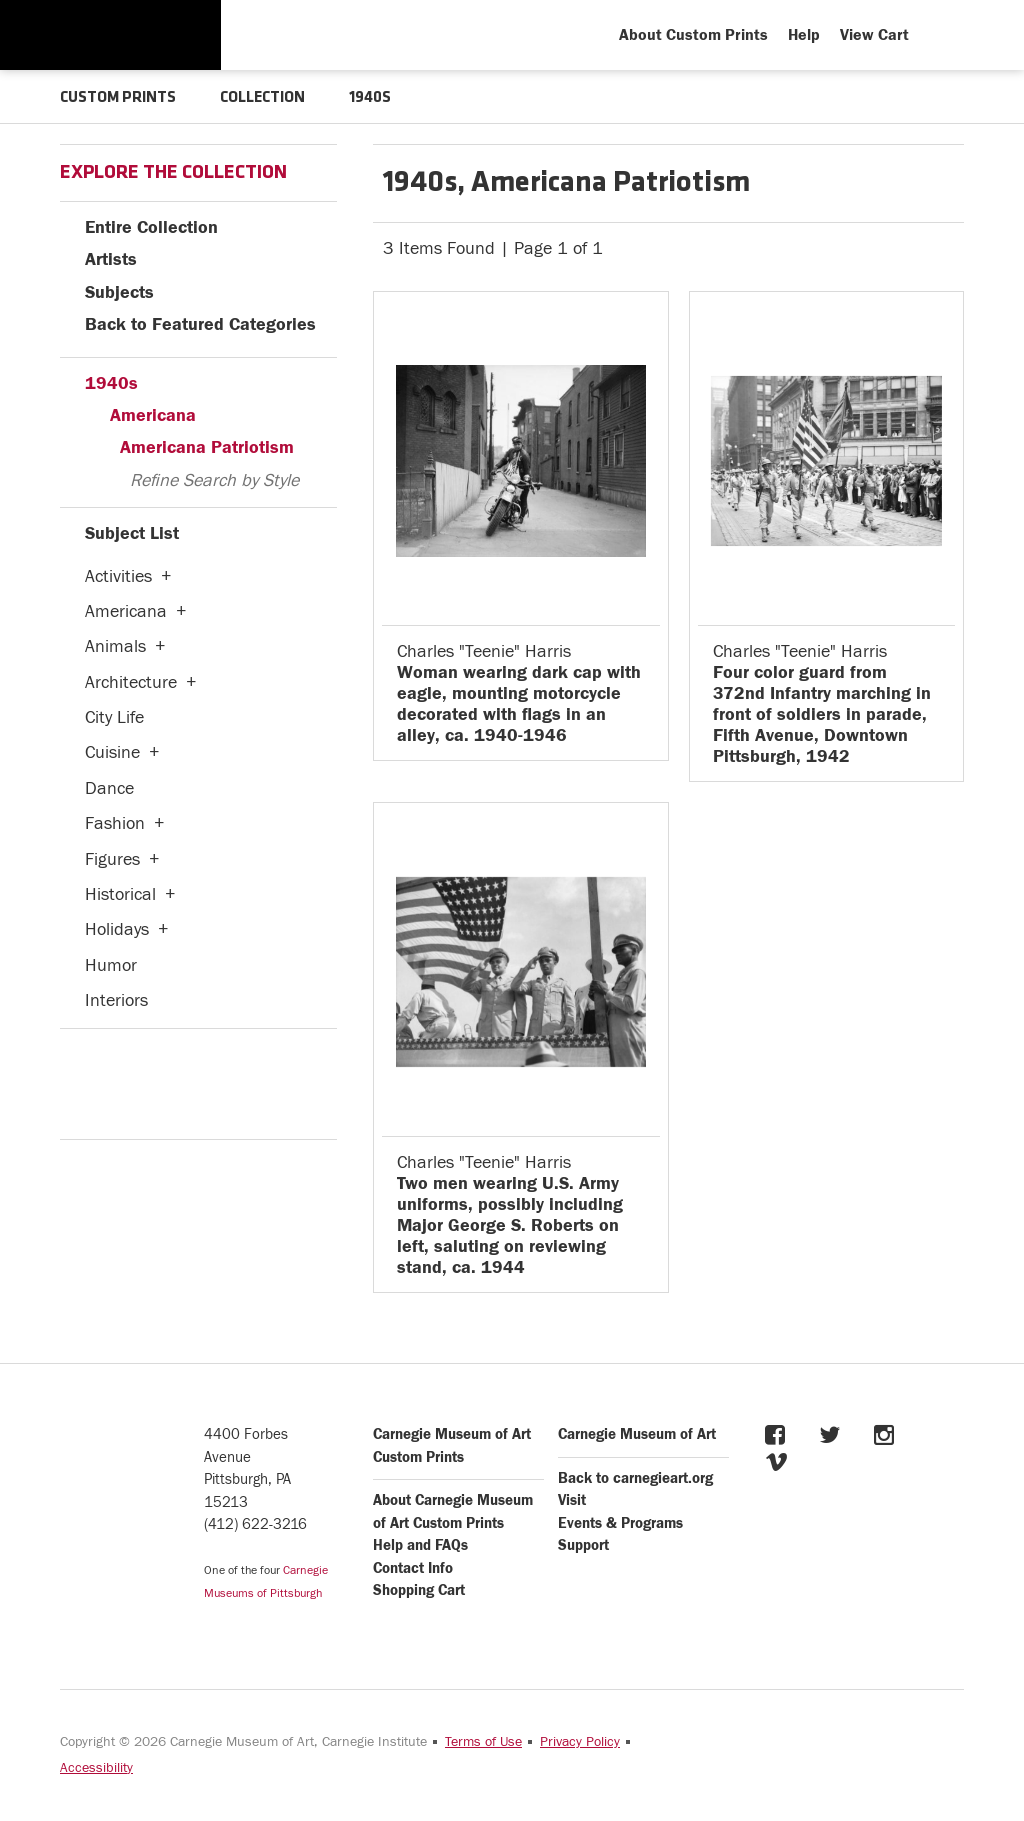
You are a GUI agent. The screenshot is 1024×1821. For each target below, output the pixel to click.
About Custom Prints (693, 35)
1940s (111, 383)
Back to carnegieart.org (635, 1478)
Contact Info (413, 1568)
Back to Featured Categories (200, 324)
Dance (109, 788)
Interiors (116, 1000)
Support (583, 1545)
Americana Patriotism (207, 447)
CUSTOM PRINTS (118, 98)
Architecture (131, 682)
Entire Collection (151, 227)
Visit (572, 1500)
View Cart (874, 35)
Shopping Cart (419, 1590)
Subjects (119, 292)
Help (804, 35)
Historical (120, 894)
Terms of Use (483, 1742)
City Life (114, 717)
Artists (111, 259)
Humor (111, 965)
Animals (115, 646)
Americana (153, 415)
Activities (118, 576)
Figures (112, 859)
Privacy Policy (580, 1742)
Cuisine (112, 752)
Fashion (115, 823)
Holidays (117, 929)
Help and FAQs (420, 1545)
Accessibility (96, 1768)
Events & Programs (620, 1523)
